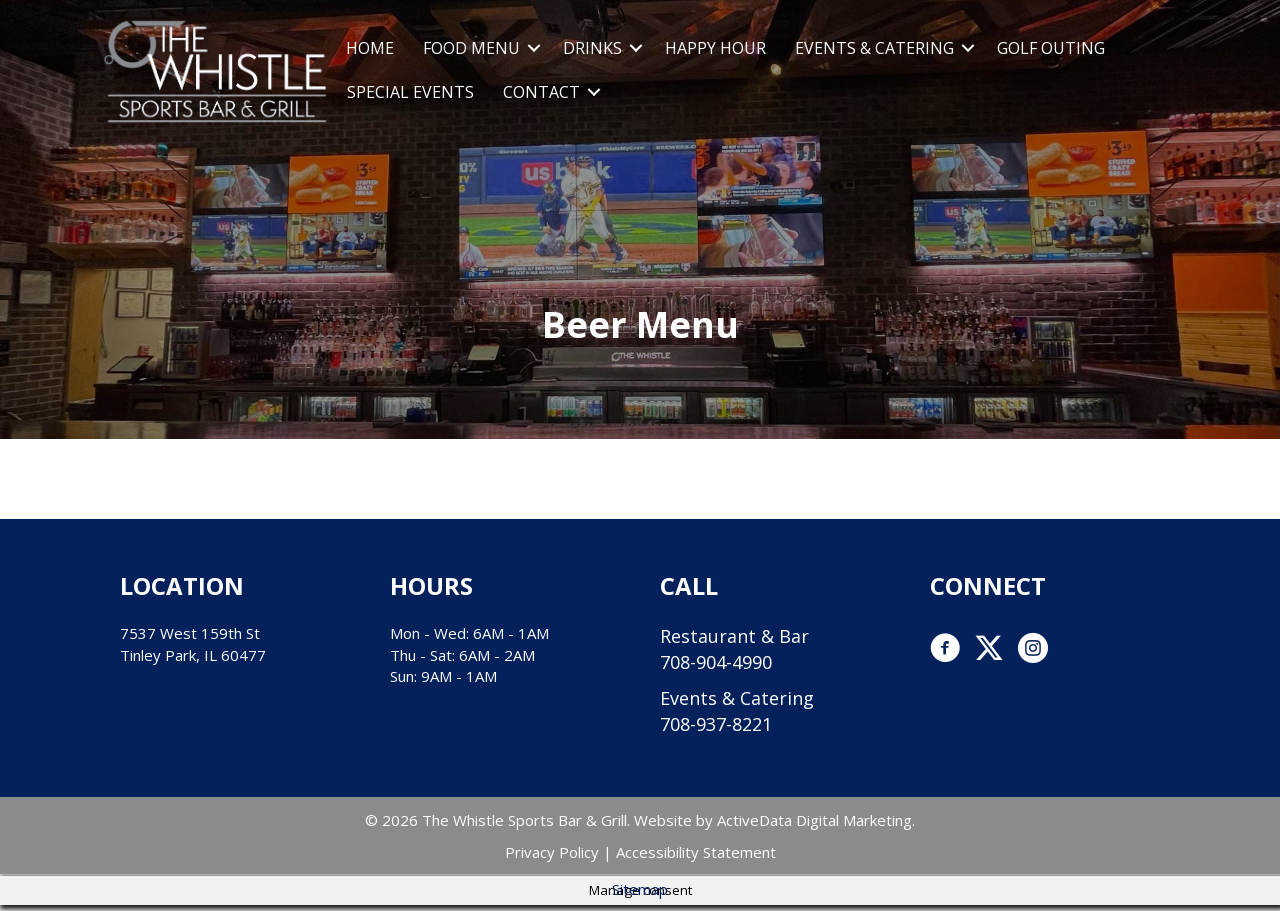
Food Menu (471, 48)
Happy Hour (715, 48)
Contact (541, 92)
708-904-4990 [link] (716, 662)
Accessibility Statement (696, 852)
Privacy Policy (552, 852)
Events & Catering (874, 48)
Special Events (410, 92)
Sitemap (640, 889)
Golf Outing (1051, 48)
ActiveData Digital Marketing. (816, 820)
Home (370, 48)
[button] (534, 48)
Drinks (592, 48)
